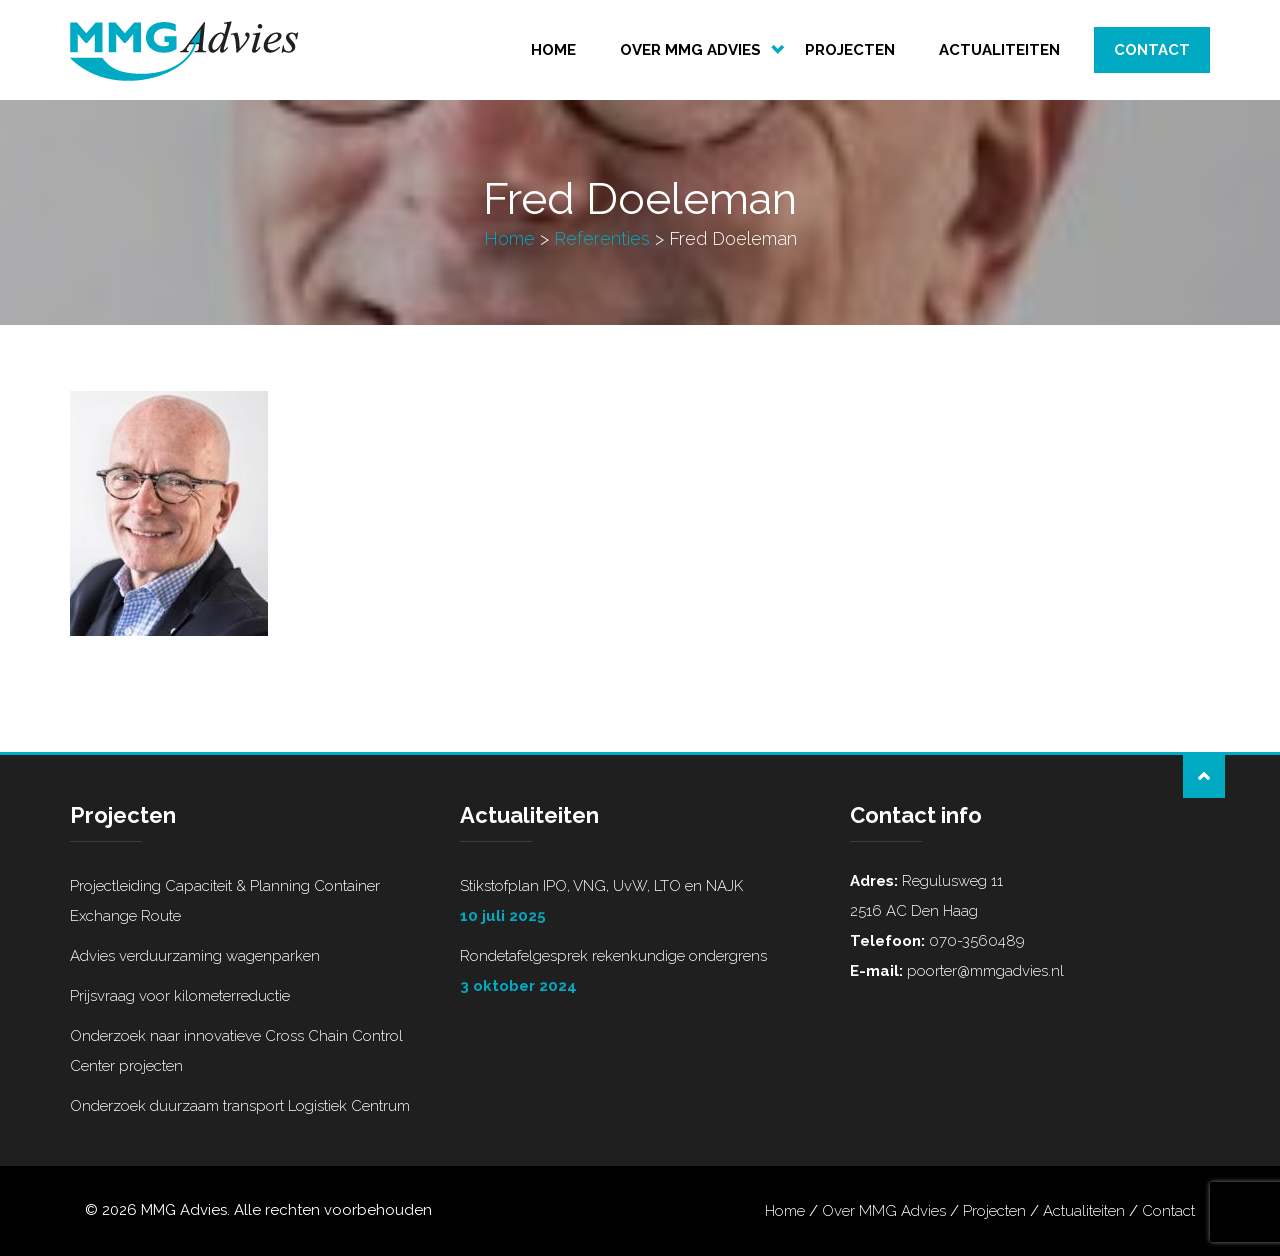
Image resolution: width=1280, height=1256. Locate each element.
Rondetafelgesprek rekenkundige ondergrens (640, 974)
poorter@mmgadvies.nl (983, 971)
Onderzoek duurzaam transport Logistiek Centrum (240, 1106)
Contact (1152, 50)
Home (553, 50)
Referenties (602, 238)
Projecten (850, 50)
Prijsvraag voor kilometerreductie (180, 996)
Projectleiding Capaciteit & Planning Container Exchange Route (225, 901)
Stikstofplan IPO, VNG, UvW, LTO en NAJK (640, 904)
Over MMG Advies (690, 50)
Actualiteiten (999, 50)
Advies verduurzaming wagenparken (195, 956)
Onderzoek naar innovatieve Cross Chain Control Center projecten (236, 1051)
